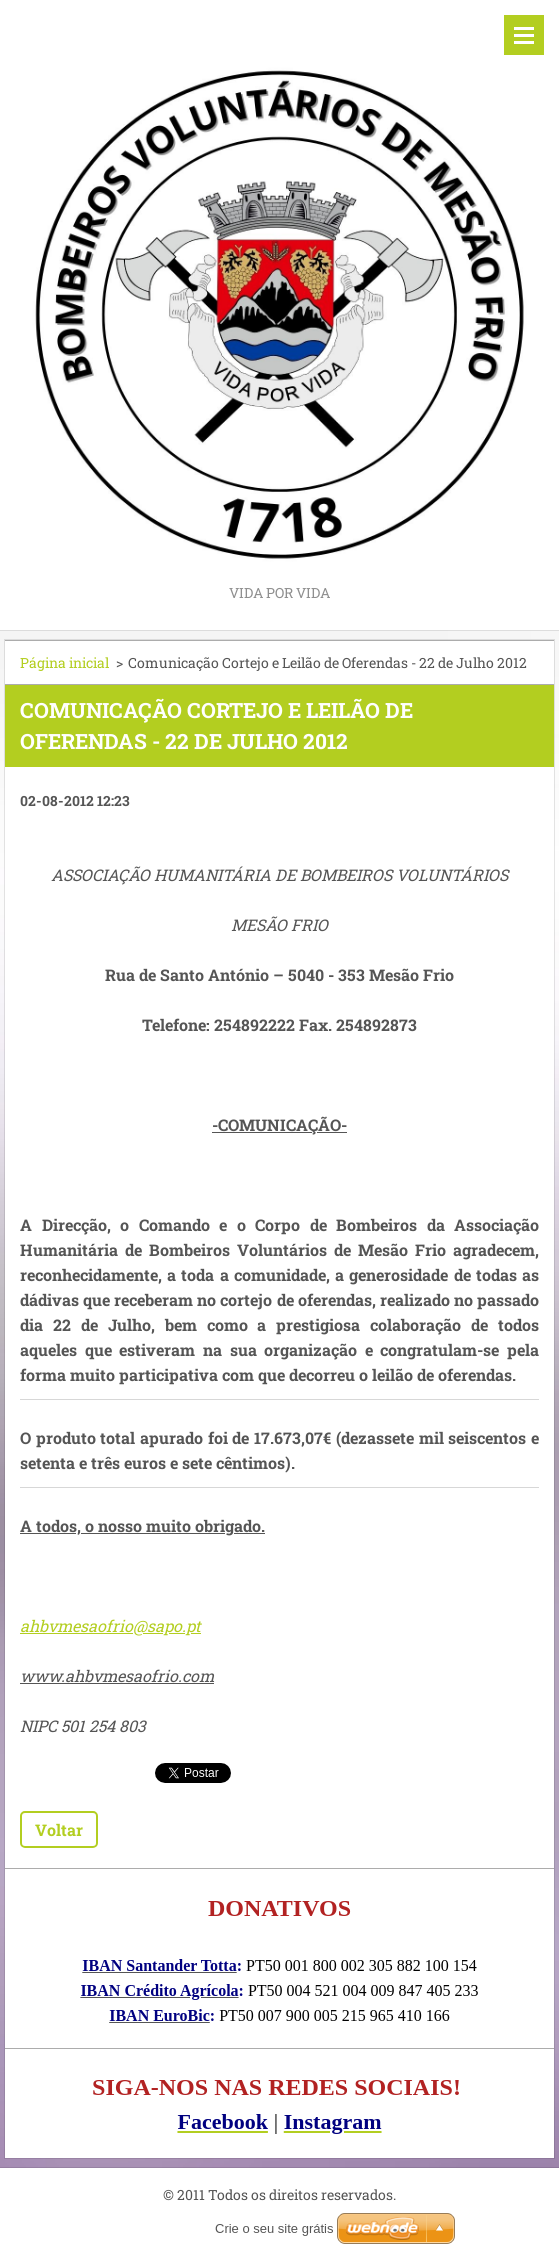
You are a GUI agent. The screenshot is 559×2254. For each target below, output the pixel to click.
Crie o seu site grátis (274, 2228)
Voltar (59, 1829)
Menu (524, 35)
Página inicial (64, 662)
